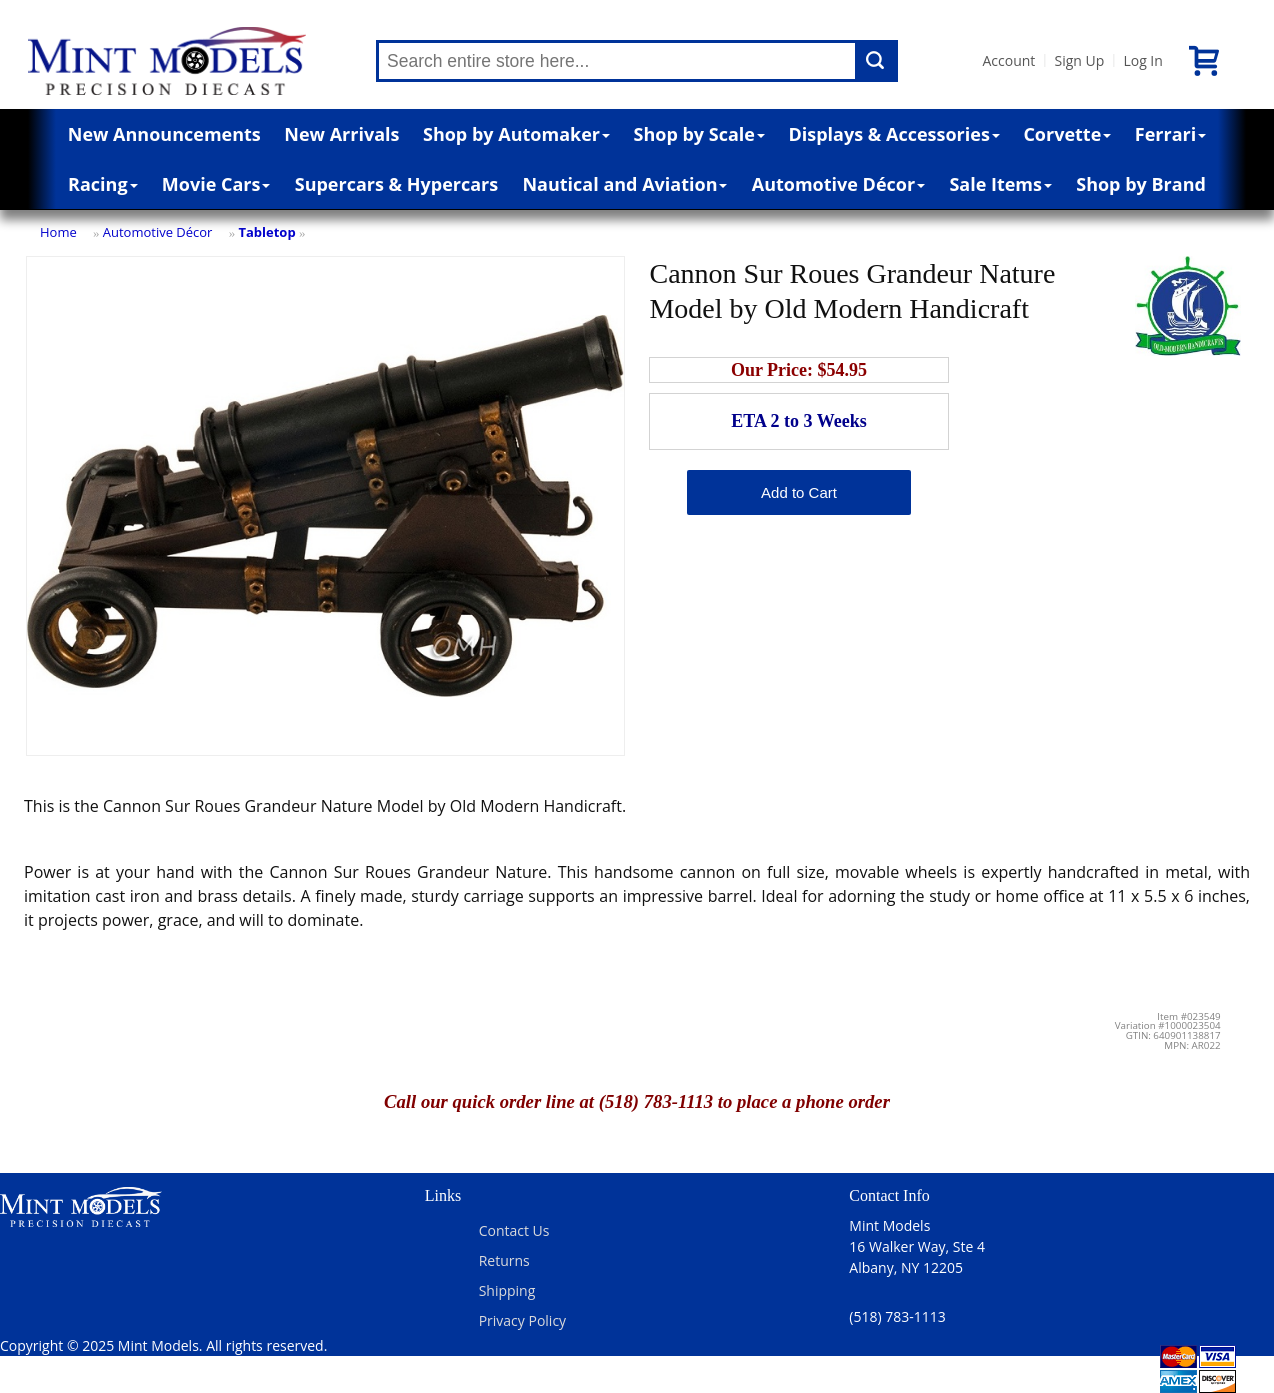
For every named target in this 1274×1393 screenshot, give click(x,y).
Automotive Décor (838, 184)
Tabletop (266, 232)
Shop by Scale (699, 134)
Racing (103, 184)
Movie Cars (216, 184)
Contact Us (514, 1230)
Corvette (1067, 134)
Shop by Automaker (516, 134)
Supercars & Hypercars (397, 184)
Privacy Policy (522, 1320)
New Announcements (164, 134)
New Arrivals (341, 134)
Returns (504, 1260)
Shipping (507, 1290)
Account (1008, 60)
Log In (1142, 60)
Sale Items (1000, 184)
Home (58, 232)
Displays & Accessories (893, 134)
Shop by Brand (1141, 184)
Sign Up (1079, 60)
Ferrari (1170, 134)
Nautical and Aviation (624, 184)
